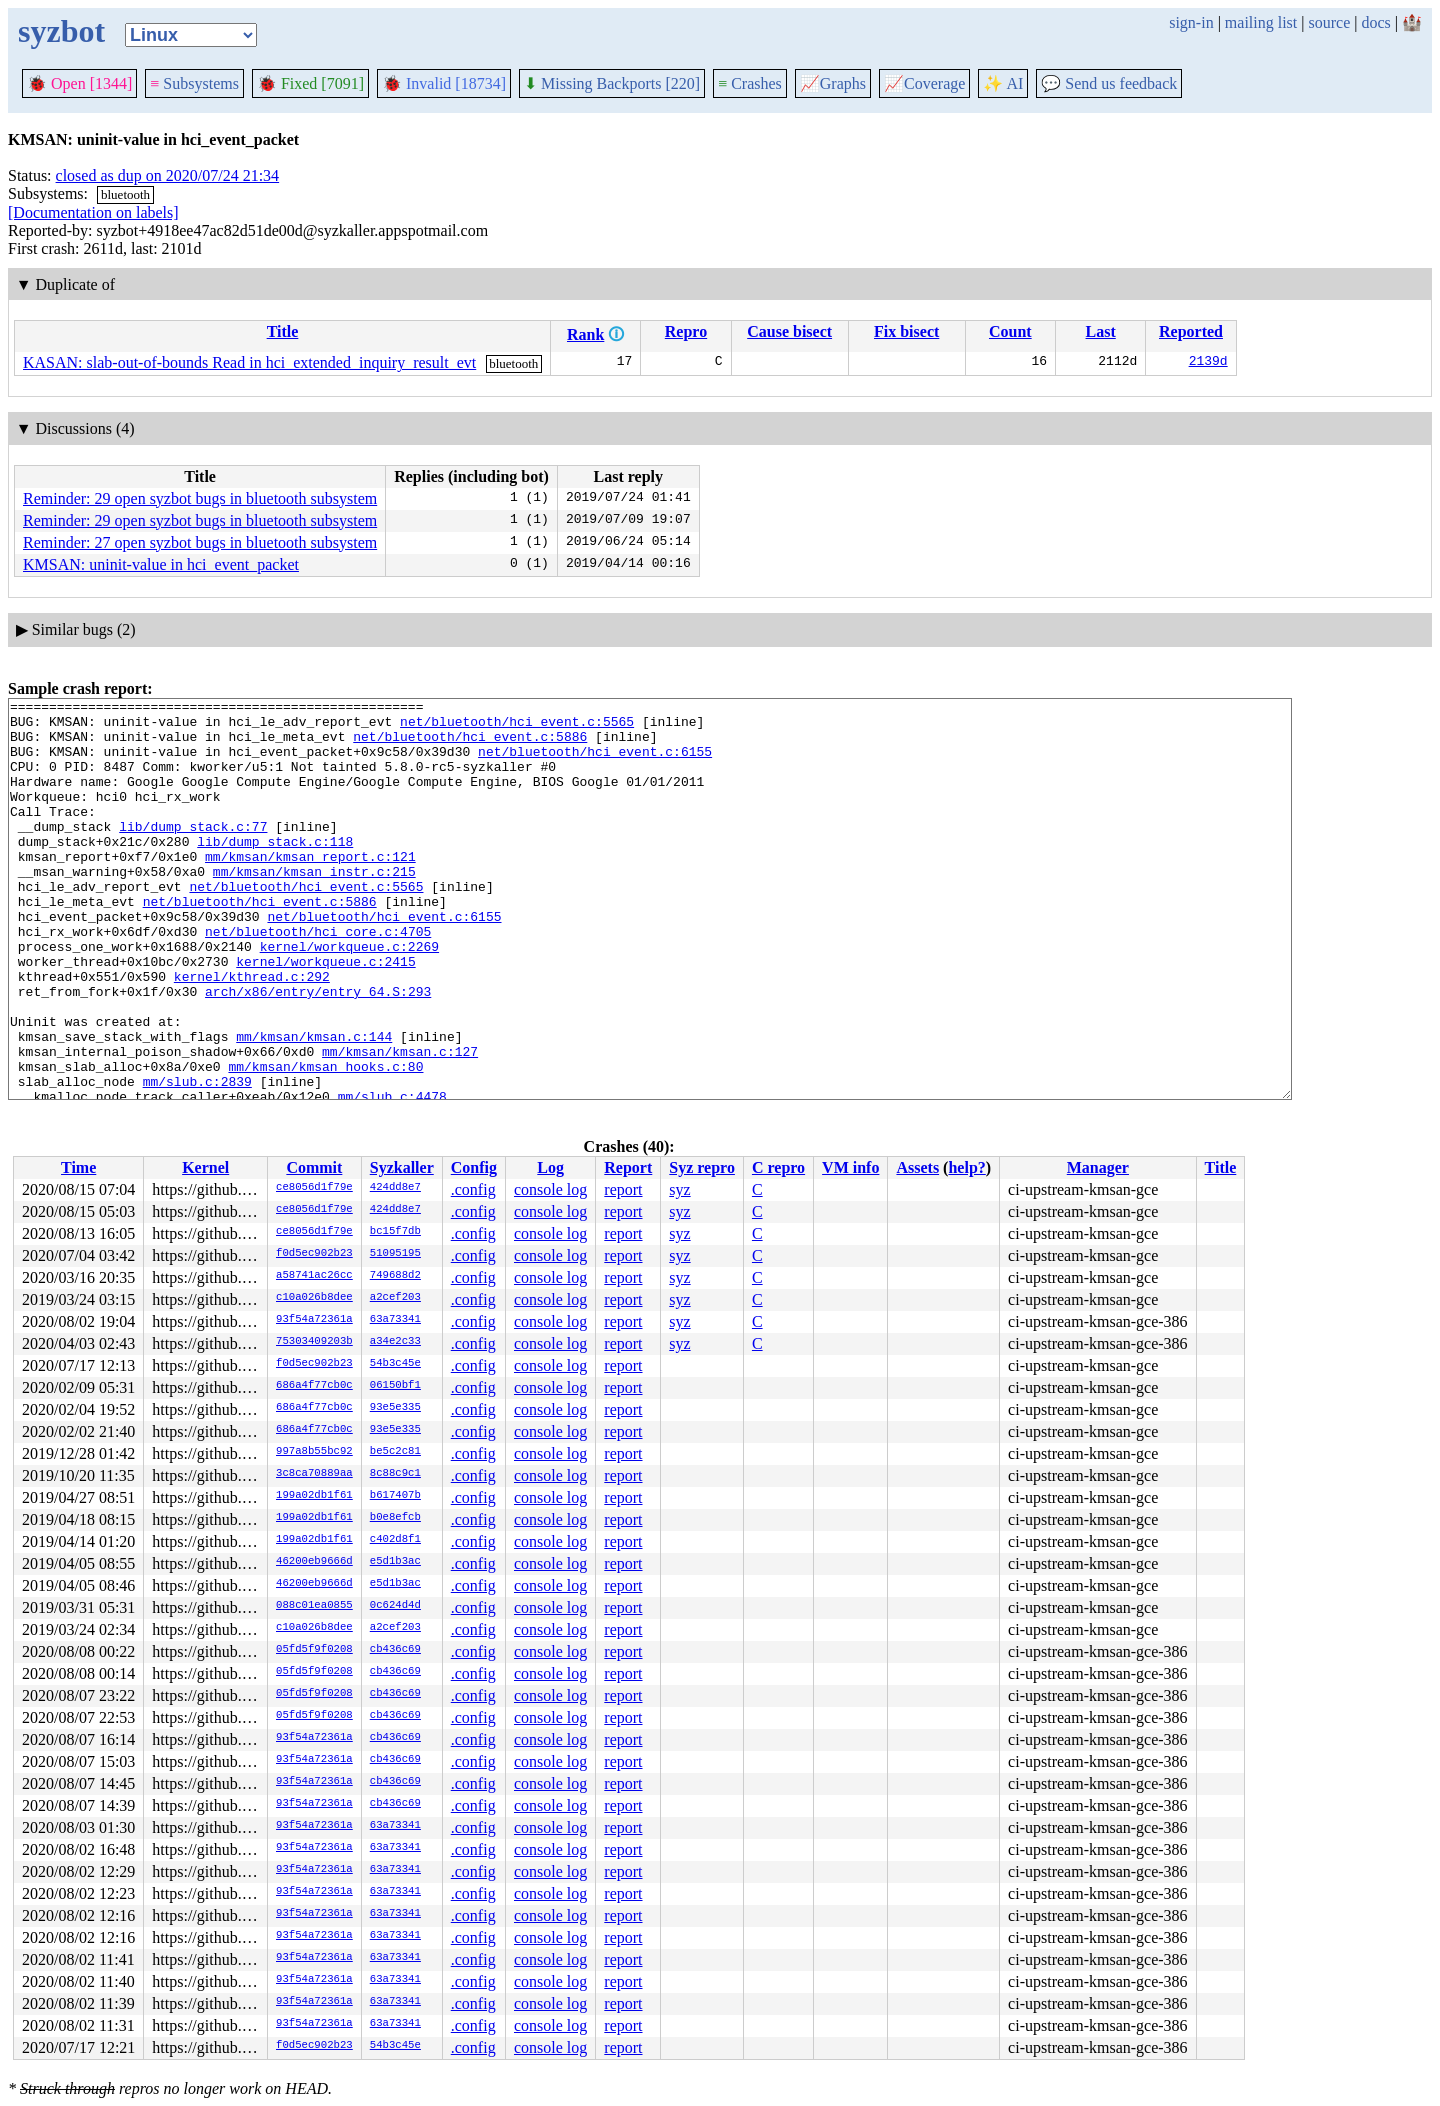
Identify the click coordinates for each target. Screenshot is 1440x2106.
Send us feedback (1109, 83)
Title (283, 331)
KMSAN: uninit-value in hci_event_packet (161, 564)
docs (1375, 22)
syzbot (61, 31)
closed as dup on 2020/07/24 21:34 (168, 175)
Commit (314, 1167)
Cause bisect (789, 331)
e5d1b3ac (395, 1562)
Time (78, 1167)
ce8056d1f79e (314, 1188)
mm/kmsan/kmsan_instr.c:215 (314, 907)
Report (628, 1167)
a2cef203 (395, 1298)
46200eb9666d (314, 1562)
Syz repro (702, 1167)
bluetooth (125, 194)
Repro (686, 331)
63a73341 (395, 1320)
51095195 (395, 1254)
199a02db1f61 (314, 1496)
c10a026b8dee (314, 1298)
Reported (1191, 331)
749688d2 (395, 1276)
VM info (850, 1167)
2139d (1208, 363)
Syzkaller (402, 1167)
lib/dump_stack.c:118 (275, 871)
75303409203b (314, 1342)
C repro (778, 1167)
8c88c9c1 (395, 1474)
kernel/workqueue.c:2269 (349, 997)
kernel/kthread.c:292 (252, 1033)
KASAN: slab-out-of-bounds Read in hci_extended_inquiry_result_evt (249, 362)
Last (1101, 331)
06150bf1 (395, 1386)
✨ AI (1003, 83)
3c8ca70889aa (314, 1474)
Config (474, 1167)
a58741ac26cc (314, 1276)
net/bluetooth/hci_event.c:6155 (595, 763)
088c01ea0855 (314, 1606)
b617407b (395, 1496)
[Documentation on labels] (93, 212)
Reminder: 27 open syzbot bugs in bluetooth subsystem (200, 542)
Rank (585, 334)
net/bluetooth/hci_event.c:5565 (517, 727)
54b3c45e (395, 1364)
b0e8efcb (395, 1518)
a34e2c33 (395, 1342)
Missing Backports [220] (612, 83)
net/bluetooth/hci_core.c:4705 (318, 979)
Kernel (205, 1167)
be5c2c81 (395, 1452)
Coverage (924, 83)
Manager (1098, 1167)
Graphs (833, 83)
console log (550, 1189)
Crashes (750, 83)
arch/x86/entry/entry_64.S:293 (318, 1051)
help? (966, 1167)
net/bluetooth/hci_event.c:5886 (470, 745)
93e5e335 (395, 1408)
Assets (917, 1167)
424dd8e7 (395, 1188)
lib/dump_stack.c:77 (193, 853)
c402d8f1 (395, 1540)
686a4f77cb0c (314, 1386)
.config (473, 1189)
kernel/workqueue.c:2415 (325, 1015)
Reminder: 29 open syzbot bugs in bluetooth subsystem (200, 498)
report (623, 1189)
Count (1010, 331)
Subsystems (194, 83)
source (1330, 22)
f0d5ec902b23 (314, 1254)
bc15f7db (395, 1232)
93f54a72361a (314, 1320)
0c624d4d (395, 1606)
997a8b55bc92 (314, 1452)
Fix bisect (906, 331)
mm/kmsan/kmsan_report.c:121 (310, 889)
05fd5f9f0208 (314, 1650)
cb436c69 (395, 1650)
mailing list (1261, 22)
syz (679, 1189)
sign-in (1191, 22)
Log (550, 1167)
